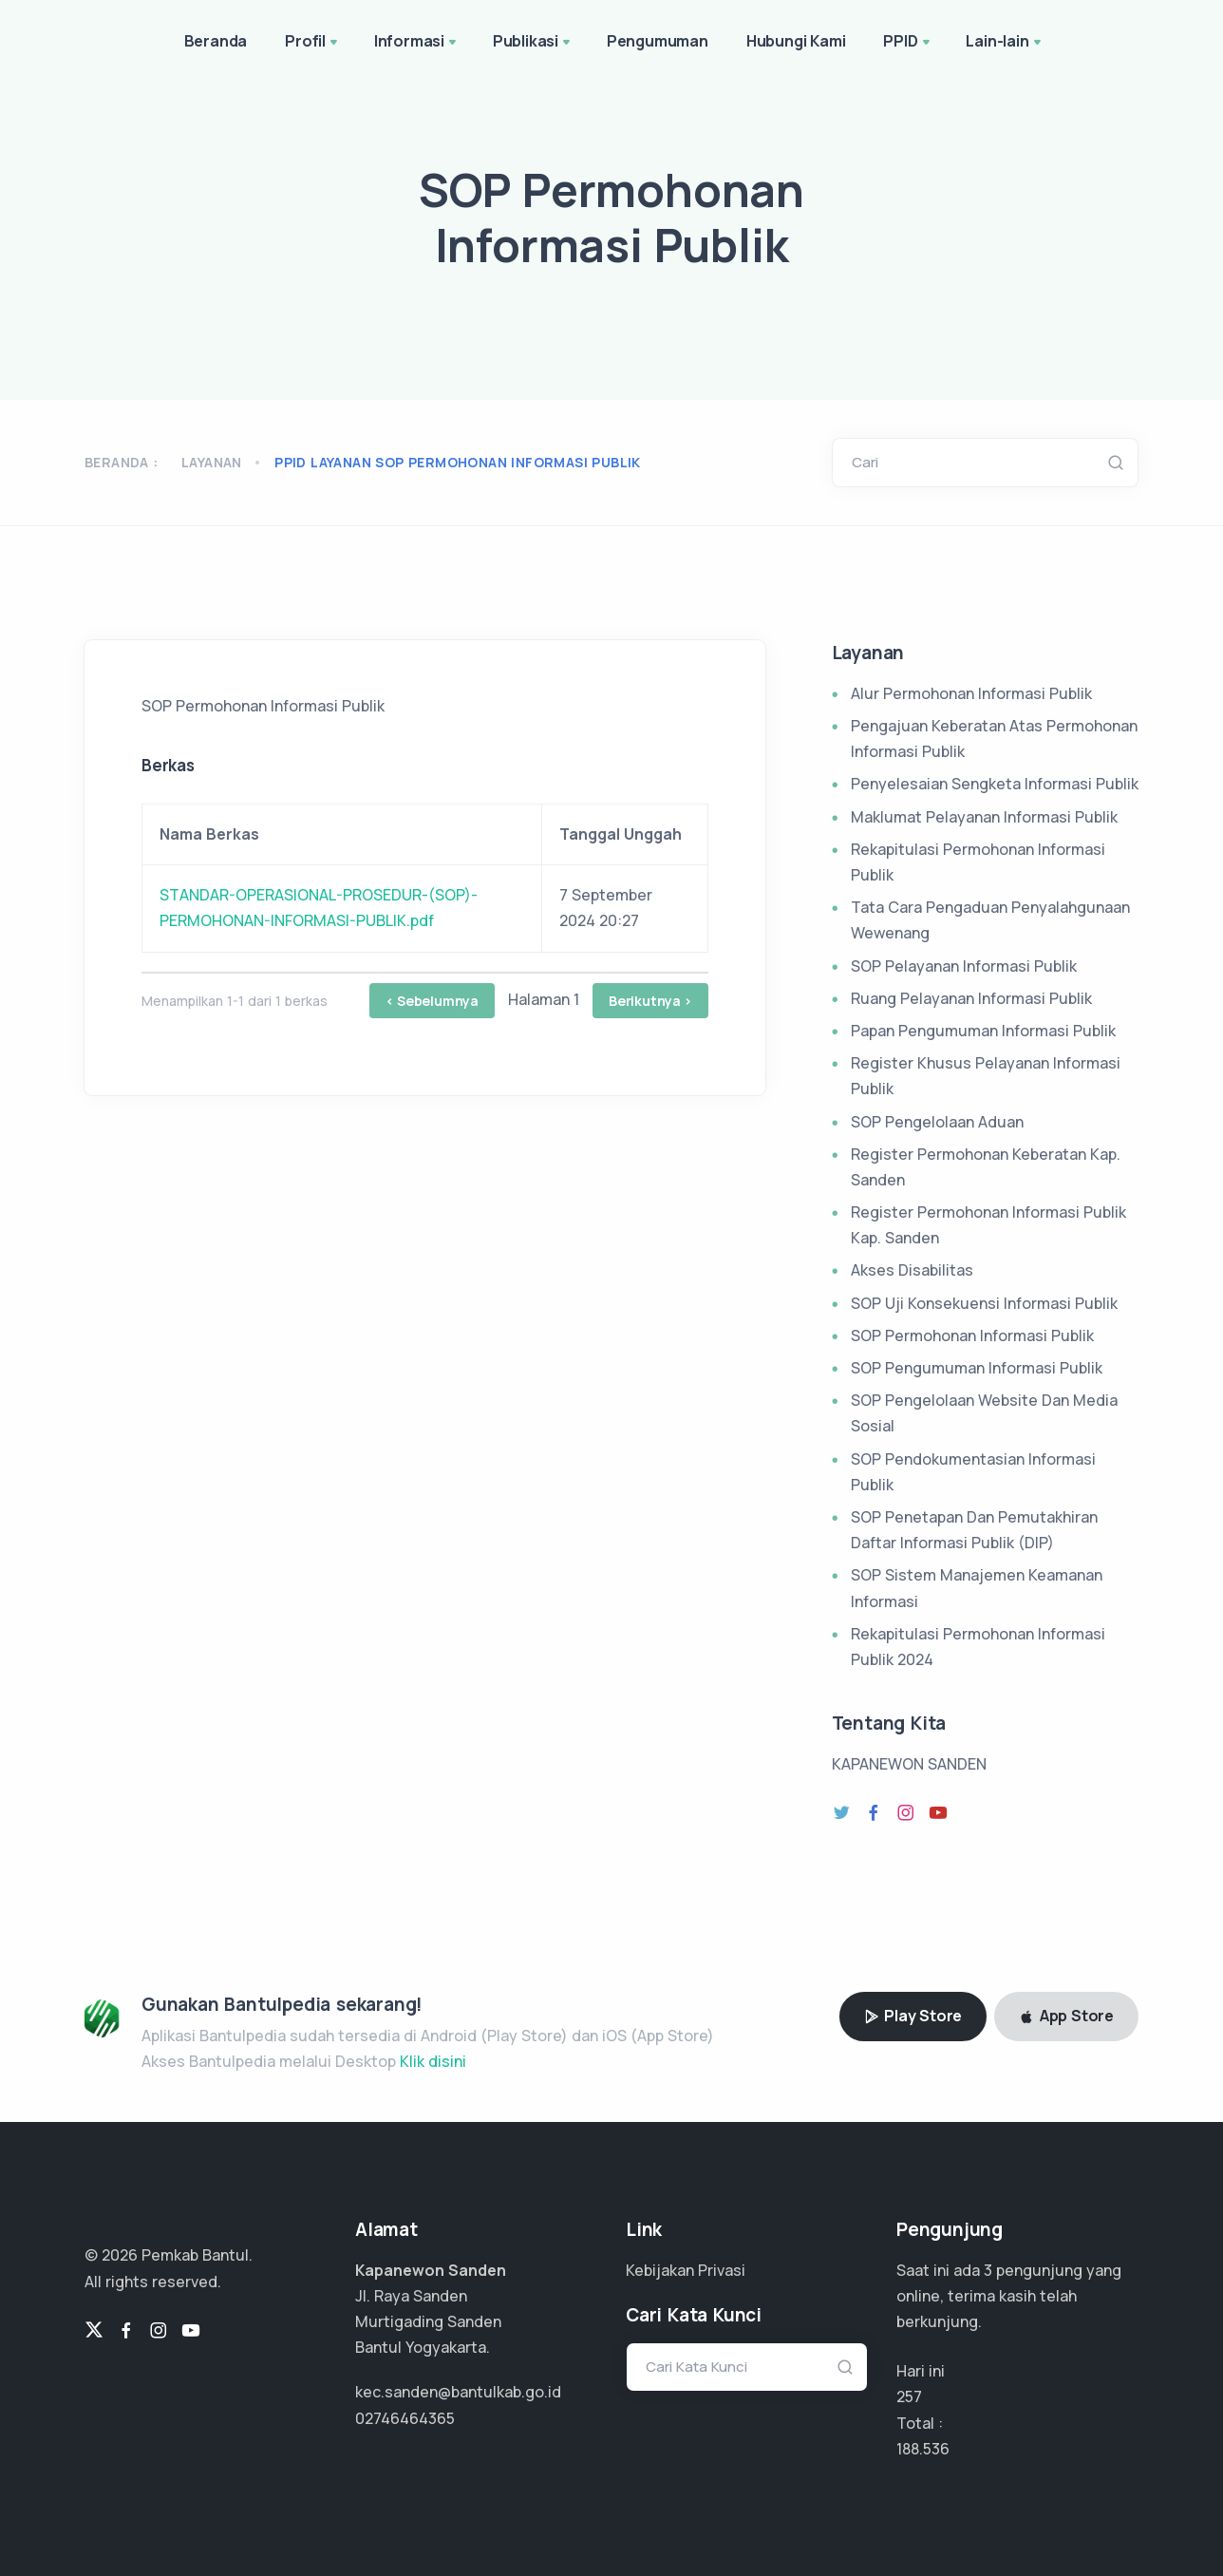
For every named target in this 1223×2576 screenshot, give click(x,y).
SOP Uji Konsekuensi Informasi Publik (984, 1303)
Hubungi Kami (796, 40)
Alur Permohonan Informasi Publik (971, 693)
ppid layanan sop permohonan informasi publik (457, 462)
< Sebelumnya (432, 1001)
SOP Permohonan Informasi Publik (972, 1335)
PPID (907, 42)
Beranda (216, 40)
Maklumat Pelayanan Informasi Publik (984, 816)
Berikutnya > (650, 1001)
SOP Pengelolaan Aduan (937, 1121)
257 (909, 2396)
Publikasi (533, 42)
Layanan (211, 462)
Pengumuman (657, 40)
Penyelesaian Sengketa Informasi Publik (994, 783)
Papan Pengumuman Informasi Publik (983, 1030)
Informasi (417, 42)
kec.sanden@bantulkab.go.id (458, 2391)
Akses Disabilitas (912, 1270)
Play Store (913, 2015)
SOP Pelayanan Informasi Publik (964, 966)
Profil (313, 42)
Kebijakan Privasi (685, 2270)
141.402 (922, 2448)
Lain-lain (1005, 42)
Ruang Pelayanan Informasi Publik (971, 998)
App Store (1066, 2015)
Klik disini (433, 2061)
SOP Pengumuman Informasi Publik (976, 1367)
